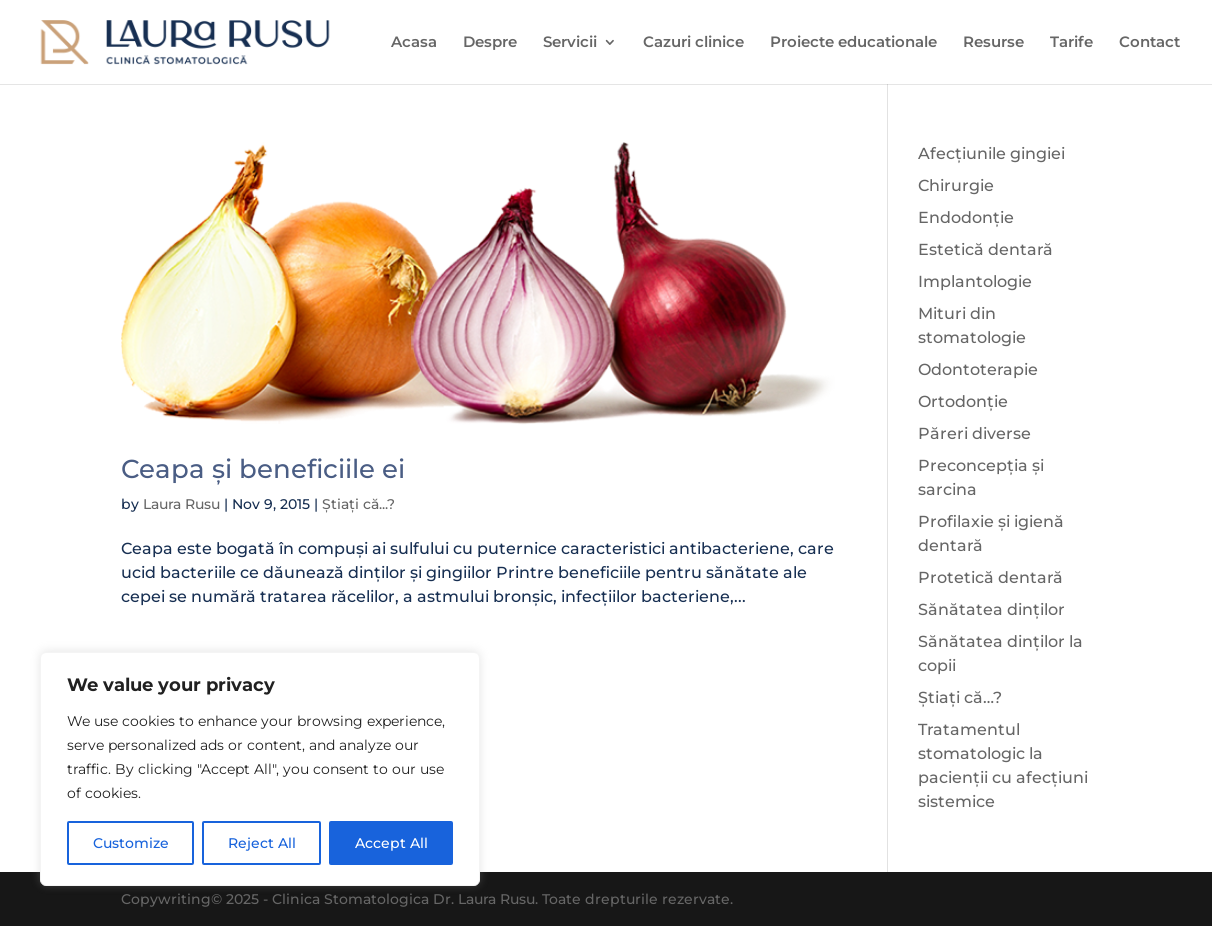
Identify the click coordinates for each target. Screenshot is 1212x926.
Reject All (262, 843)
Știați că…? (960, 697)
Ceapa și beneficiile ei (263, 469)
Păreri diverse (974, 433)
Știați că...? (358, 504)
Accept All (391, 843)
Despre (490, 43)
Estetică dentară (985, 249)
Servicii (570, 43)
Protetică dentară (990, 577)
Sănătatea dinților (991, 609)
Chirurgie (956, 185)
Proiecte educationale (853, 43)
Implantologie (975, 281)
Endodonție (966, 217)
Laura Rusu (181, 504)
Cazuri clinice (693, 43)
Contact (1149, 43)
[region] (260, 769)
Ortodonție (963, 401)
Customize (131, 843)
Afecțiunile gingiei (991, 153)
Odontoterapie (978, 369)
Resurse (993, 43)
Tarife (1071, 43)
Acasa (414, 43)
